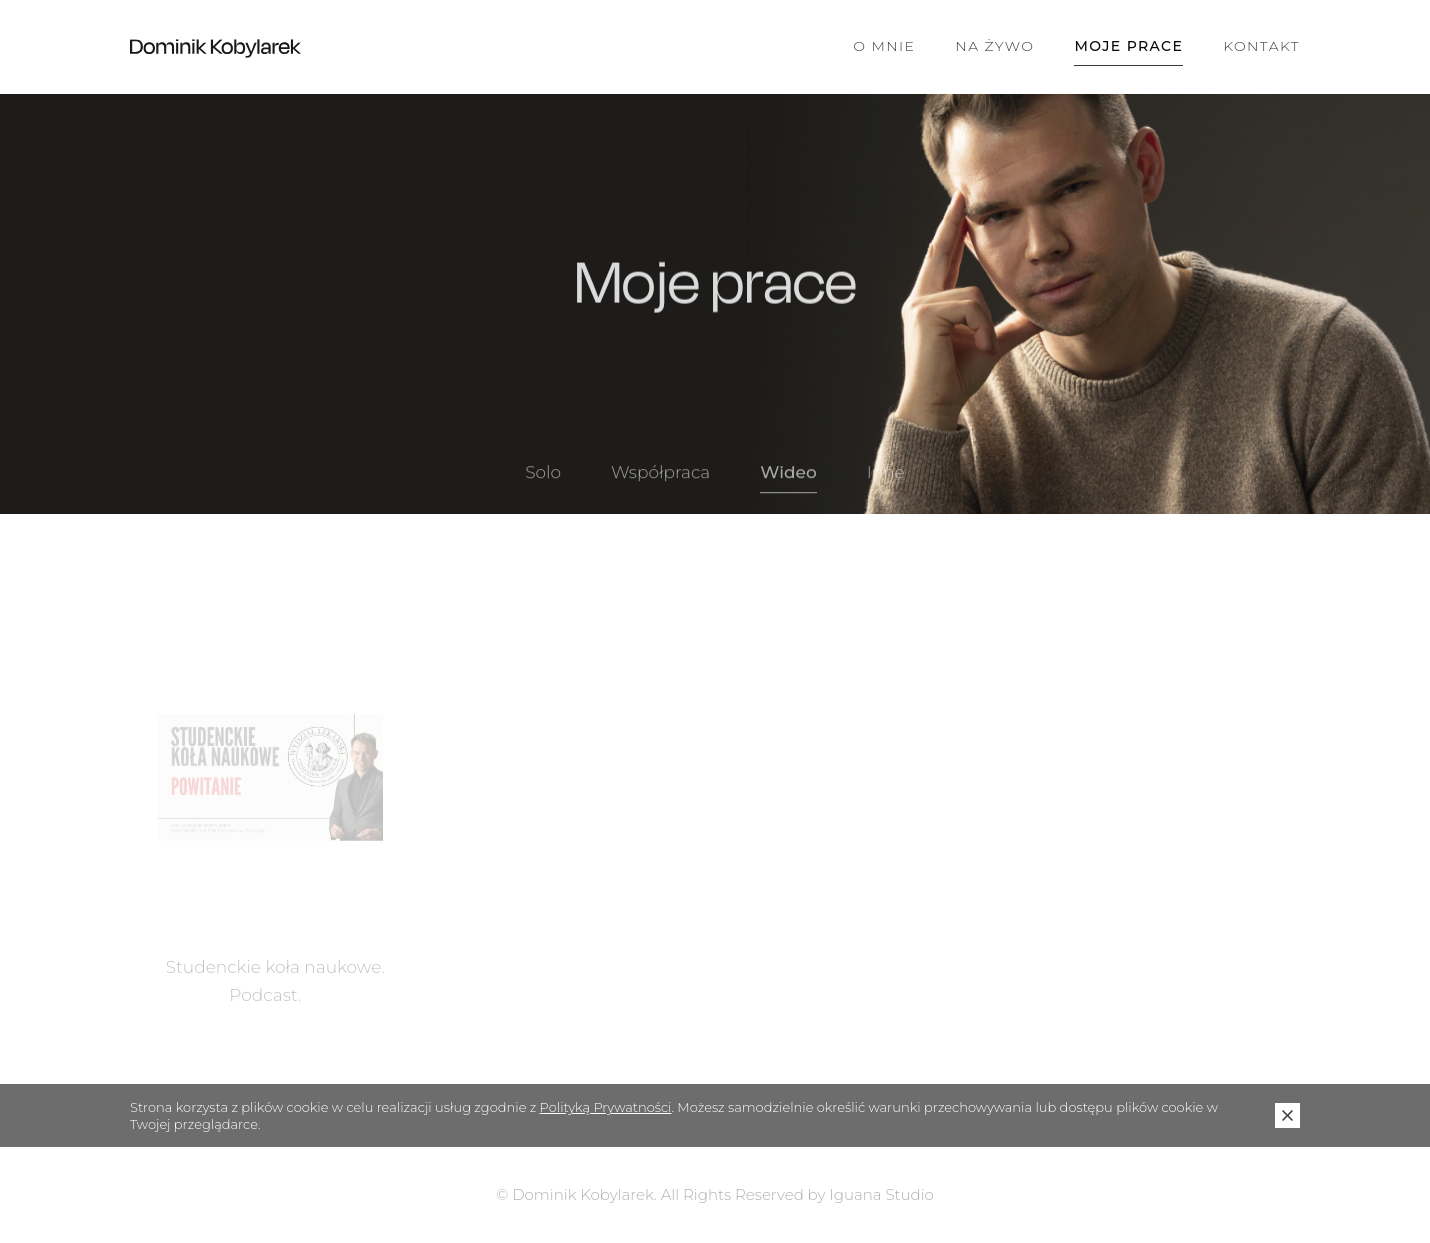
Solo (543, 482)
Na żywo (994, 46)
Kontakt (1261, 46)
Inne (886, 482)
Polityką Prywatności (606, 1107)
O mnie (884, 46)
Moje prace (1128, 46)
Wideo (788, 482)
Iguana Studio (881, 1194)
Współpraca (660, 482)
